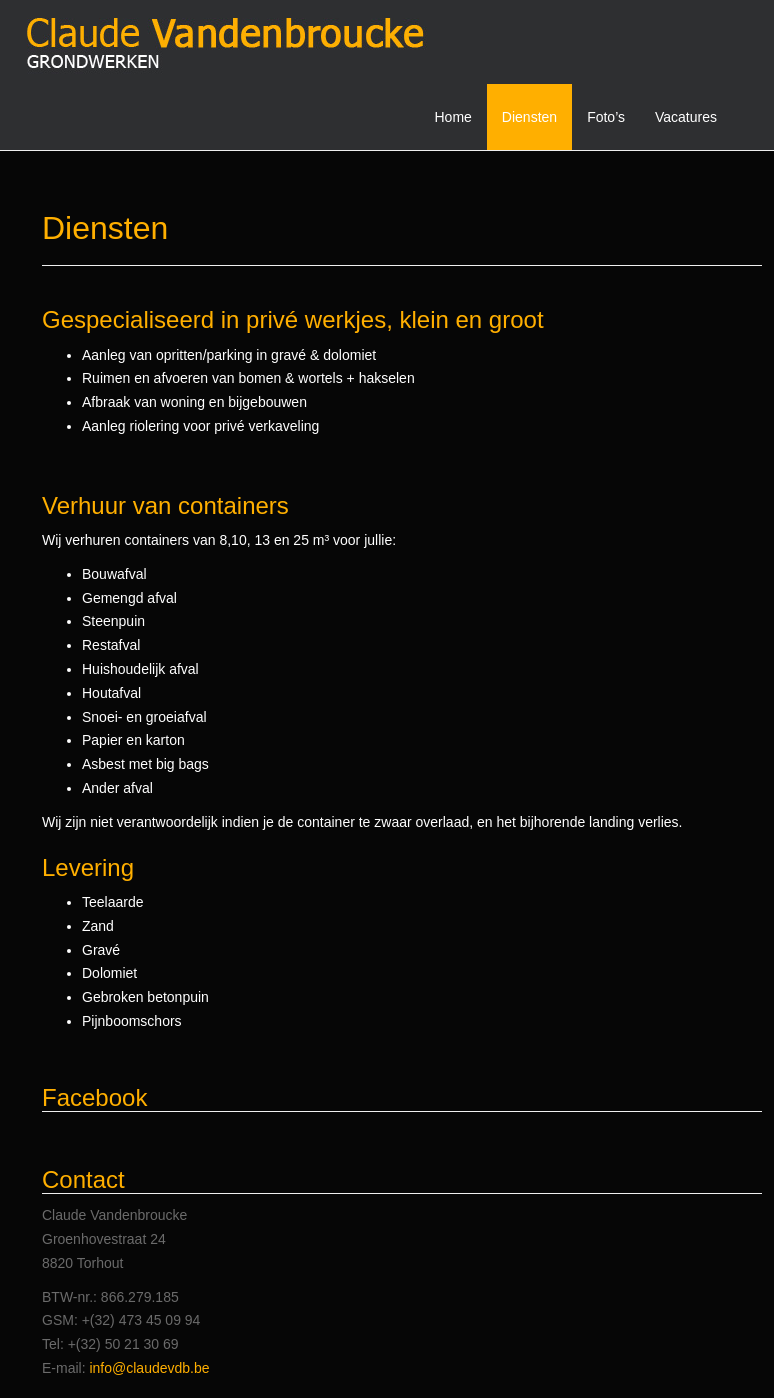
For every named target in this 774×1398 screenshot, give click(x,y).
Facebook (94, 1097)
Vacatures (686, 117)
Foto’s (606, 117)
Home (453, 117)
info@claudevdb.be (149, 1368)
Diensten (529, 117)
